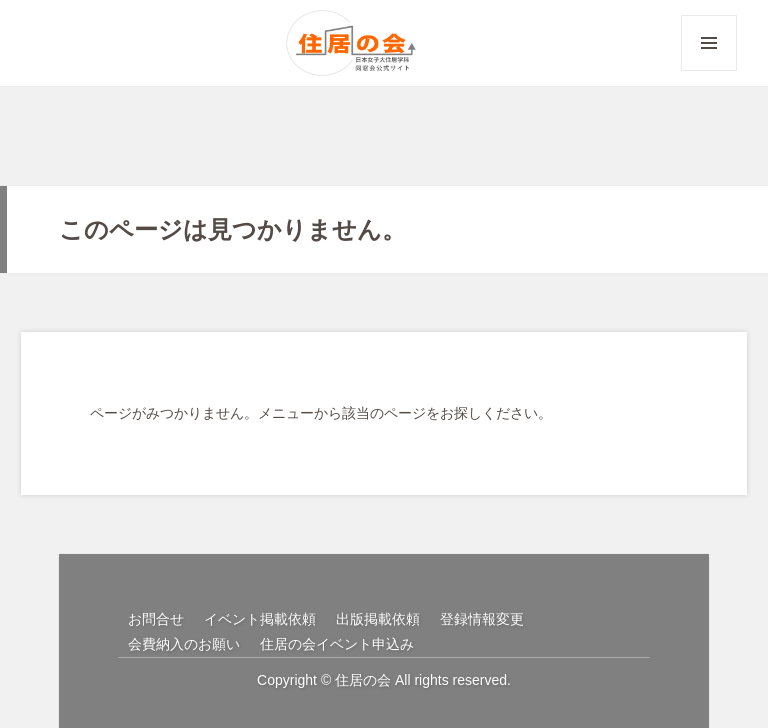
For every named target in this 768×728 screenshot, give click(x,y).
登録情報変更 (482, 619)
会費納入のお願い (184, 644)
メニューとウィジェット (709, 70)
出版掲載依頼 (378, 619)
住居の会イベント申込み (337, 644)
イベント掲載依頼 (260, 619)
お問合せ (156, 619)
